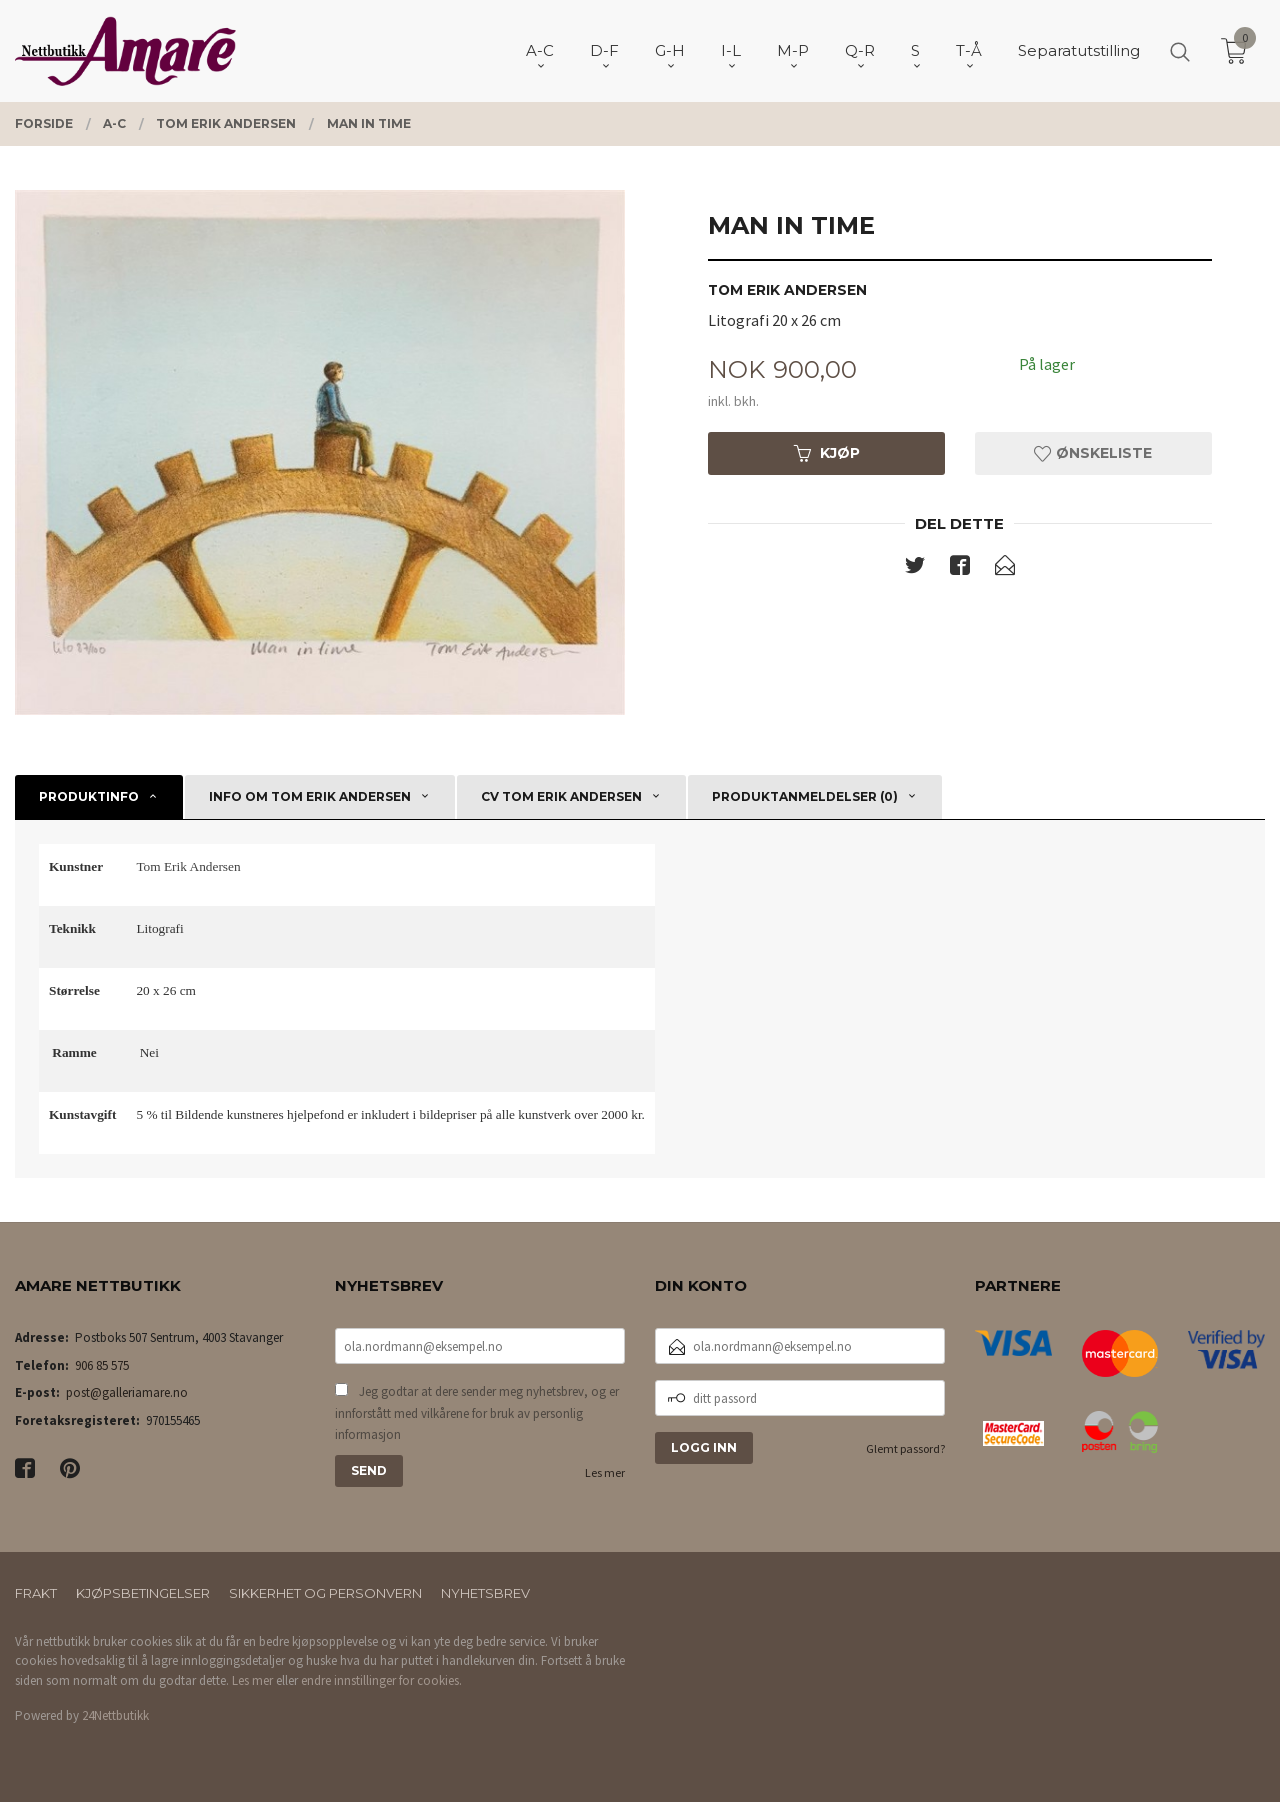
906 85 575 (102, 1365)
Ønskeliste (1093, 453)
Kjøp (827, 453)
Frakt (36, 1593)
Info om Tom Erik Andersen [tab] (310, 796)
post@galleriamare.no (127, 1392)
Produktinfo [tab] (89, 796)
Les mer (605, 1472)
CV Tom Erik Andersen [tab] (561, 796)
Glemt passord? (905, 1448)
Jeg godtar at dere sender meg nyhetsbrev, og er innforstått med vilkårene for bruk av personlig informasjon (477, 1413)
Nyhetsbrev (485, 1593)
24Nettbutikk (115, 1715)
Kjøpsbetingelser (143, 1593)
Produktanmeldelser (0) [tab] (805, 796)
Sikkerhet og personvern (325, 1593)
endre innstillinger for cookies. (381, 1680)
